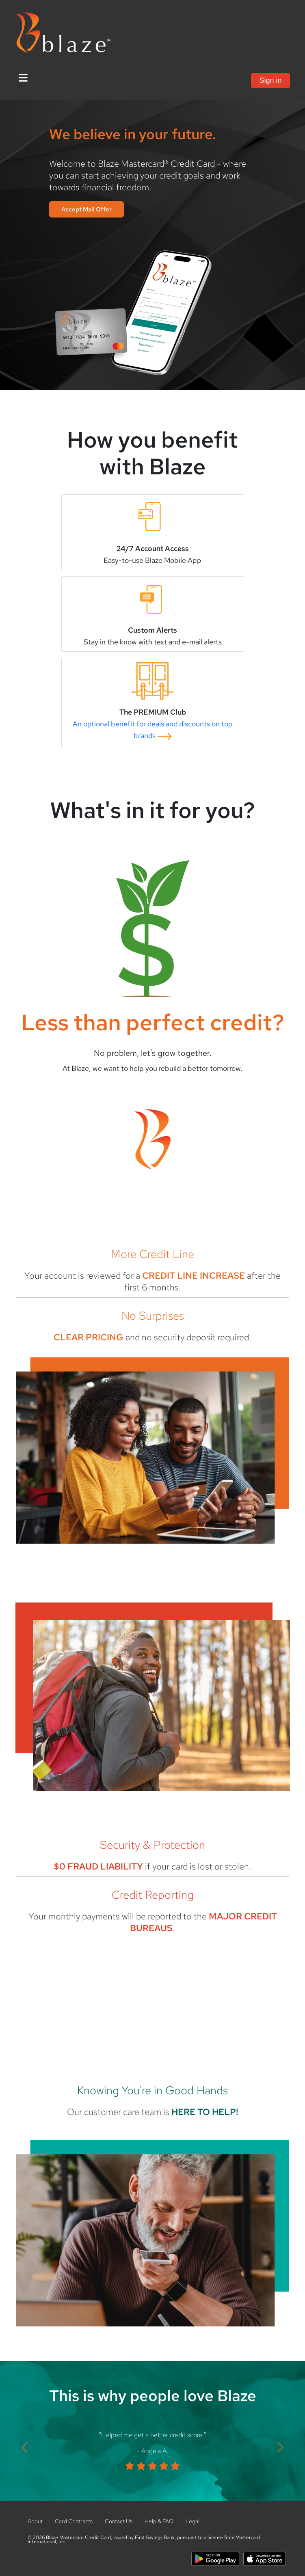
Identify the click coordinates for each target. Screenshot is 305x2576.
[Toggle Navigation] (23, 77)
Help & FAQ (159, 2521)
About (35, 2521)
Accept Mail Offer (86, 209)
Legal (192, 2521)
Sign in (270, 80)
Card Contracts (74, 2521)
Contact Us (118, 2521)
